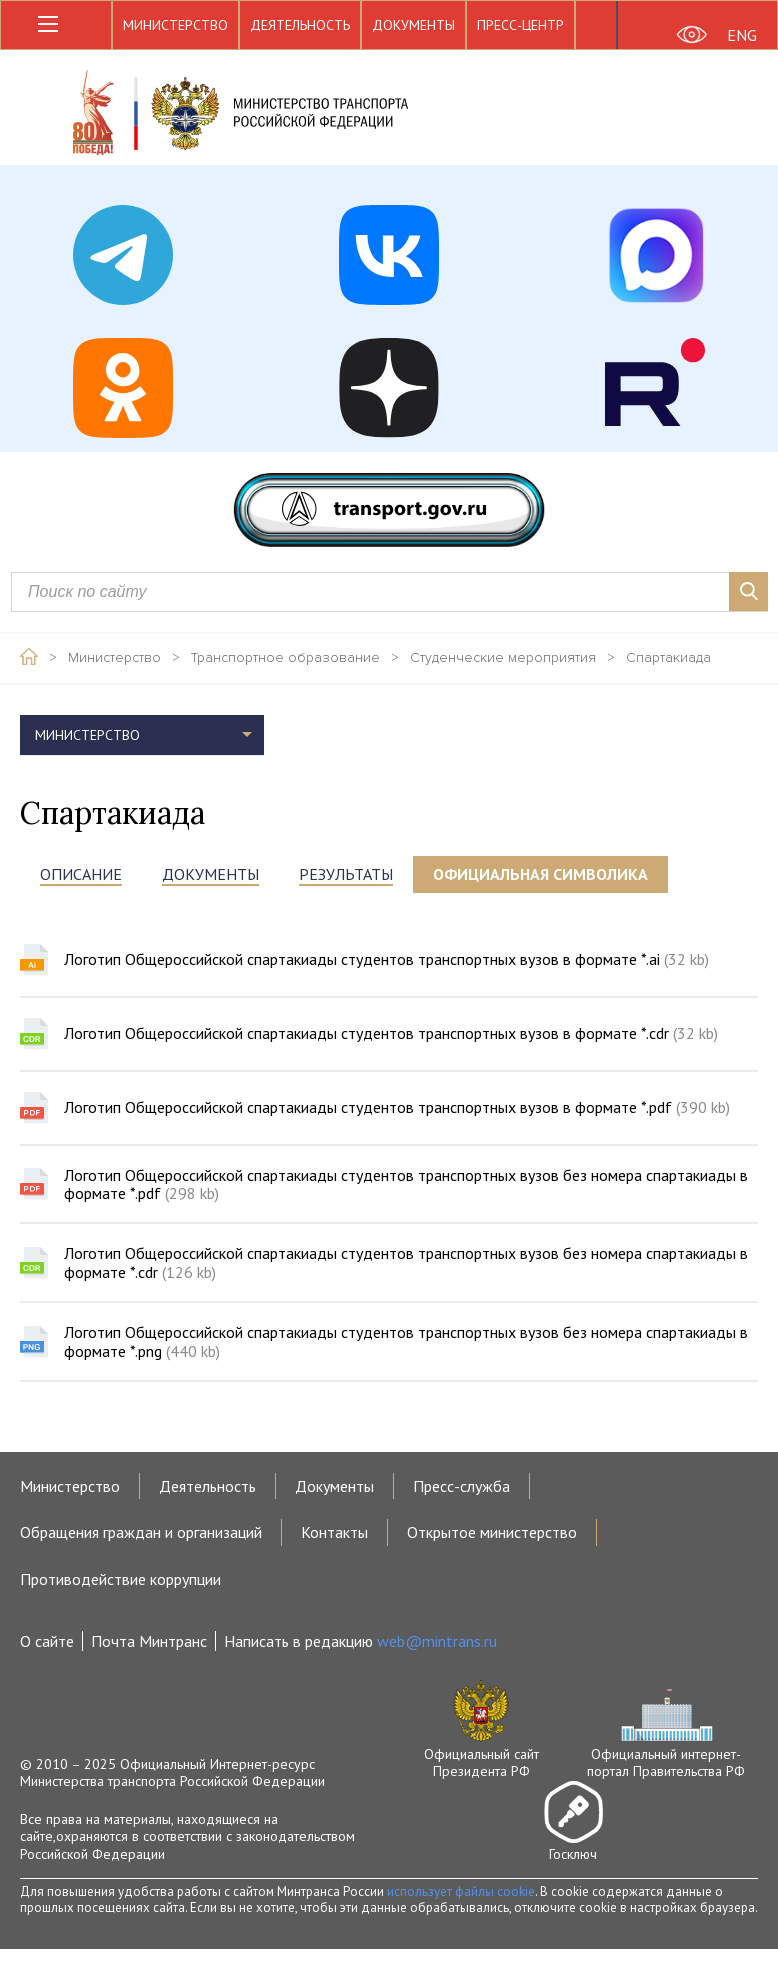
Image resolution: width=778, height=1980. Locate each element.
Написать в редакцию (360, 1641)
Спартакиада (668, 658)
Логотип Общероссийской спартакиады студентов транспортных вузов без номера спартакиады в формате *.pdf (406, 1184)
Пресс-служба (461, 1486)
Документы (413, 25)
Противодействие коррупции (120, 1579)
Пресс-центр (520, 25)
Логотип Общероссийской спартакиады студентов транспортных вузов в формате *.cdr (391, 1033)
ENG (742, 35)
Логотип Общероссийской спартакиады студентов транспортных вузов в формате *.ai (386, 959)
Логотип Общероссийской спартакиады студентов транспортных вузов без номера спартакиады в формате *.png (406, 1341)
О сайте (47, 1641)
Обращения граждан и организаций (141, 1532)
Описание (81, 874)
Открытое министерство (492, 1532)
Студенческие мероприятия (503, 658)
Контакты (334, 1532)
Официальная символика (540, 874)
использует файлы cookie (461, 1891)
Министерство (175, 25)
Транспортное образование (285, 658)
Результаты (346, 874)
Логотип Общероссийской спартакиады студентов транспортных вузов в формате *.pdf (397, 1107)
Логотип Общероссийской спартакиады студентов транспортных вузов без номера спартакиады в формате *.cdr (406, 1262)
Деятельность (300, 25)
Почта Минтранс (149, 1641)
